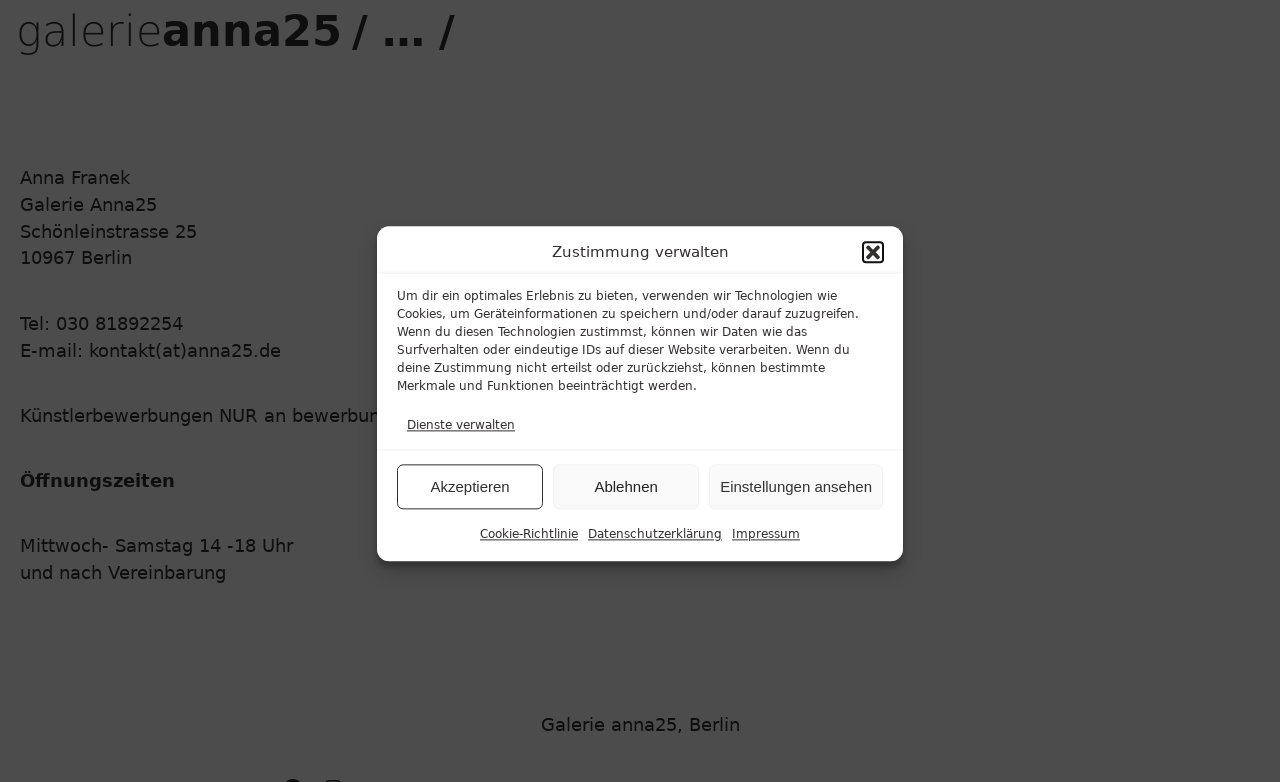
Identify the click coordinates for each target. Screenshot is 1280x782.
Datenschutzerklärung (655, 543)
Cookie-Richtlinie (529, 543)
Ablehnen (625, 495)
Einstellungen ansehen (796, 495)
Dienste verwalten (461, 433)
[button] (873, 261)
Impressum (766, 543)
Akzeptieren (469, 495)
